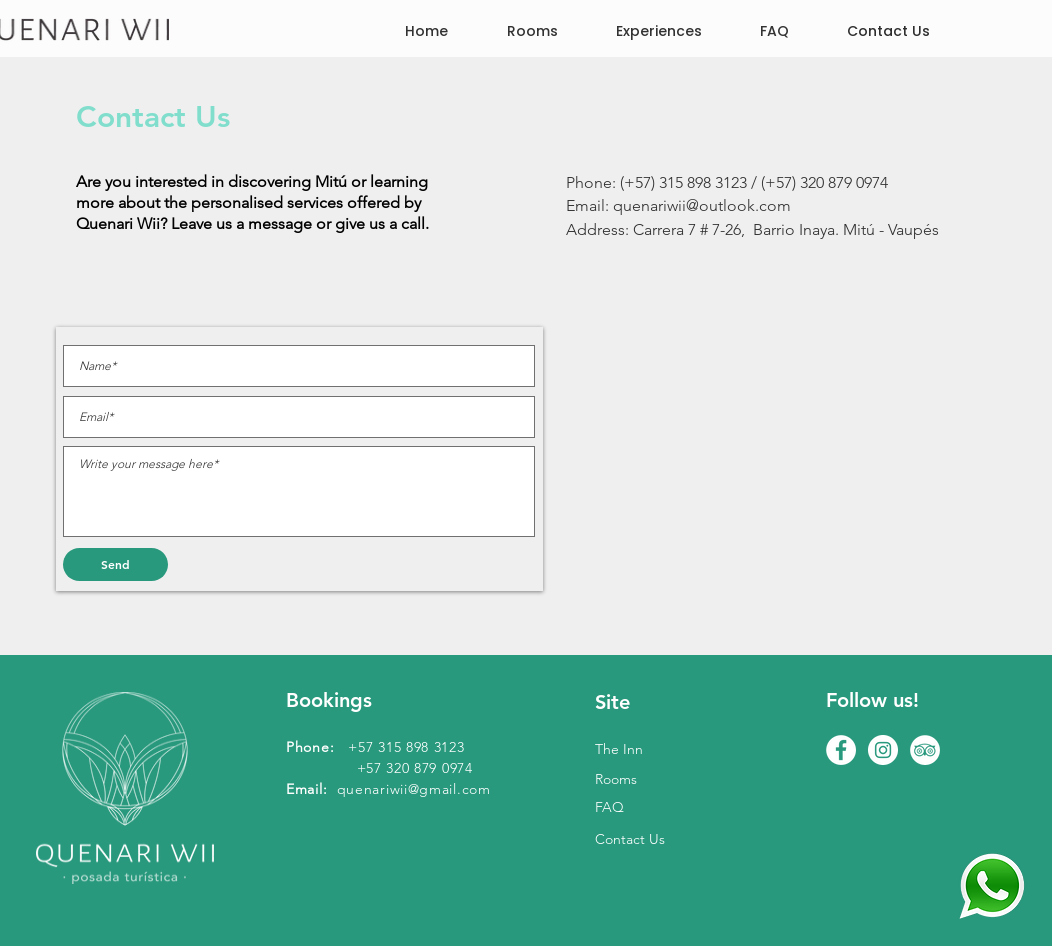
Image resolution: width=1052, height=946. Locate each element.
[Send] (115, 564)
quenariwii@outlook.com (702, 205)
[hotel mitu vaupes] (841, 750)
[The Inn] (631, 749)
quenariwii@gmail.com (414, 789)
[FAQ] (671, 807)
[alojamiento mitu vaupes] (883, 750)
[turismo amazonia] (925, 750)
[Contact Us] (671, 839)
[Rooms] (666, 780)
